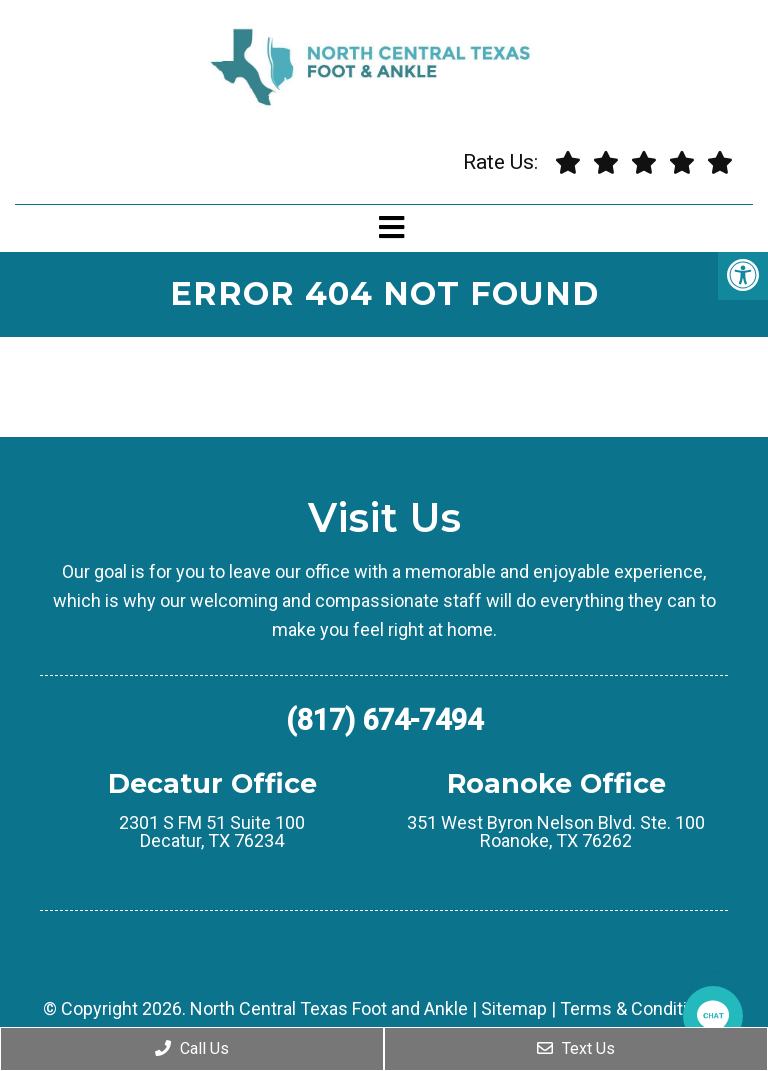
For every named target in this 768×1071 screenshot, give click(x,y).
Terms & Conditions (638, 1009)
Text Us (576, 1048)
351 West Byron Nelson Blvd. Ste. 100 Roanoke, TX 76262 (556, 832)
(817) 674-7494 (384, 720)
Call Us (192, 1048)
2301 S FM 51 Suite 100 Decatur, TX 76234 (212, 832)
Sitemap (514, 1009)
